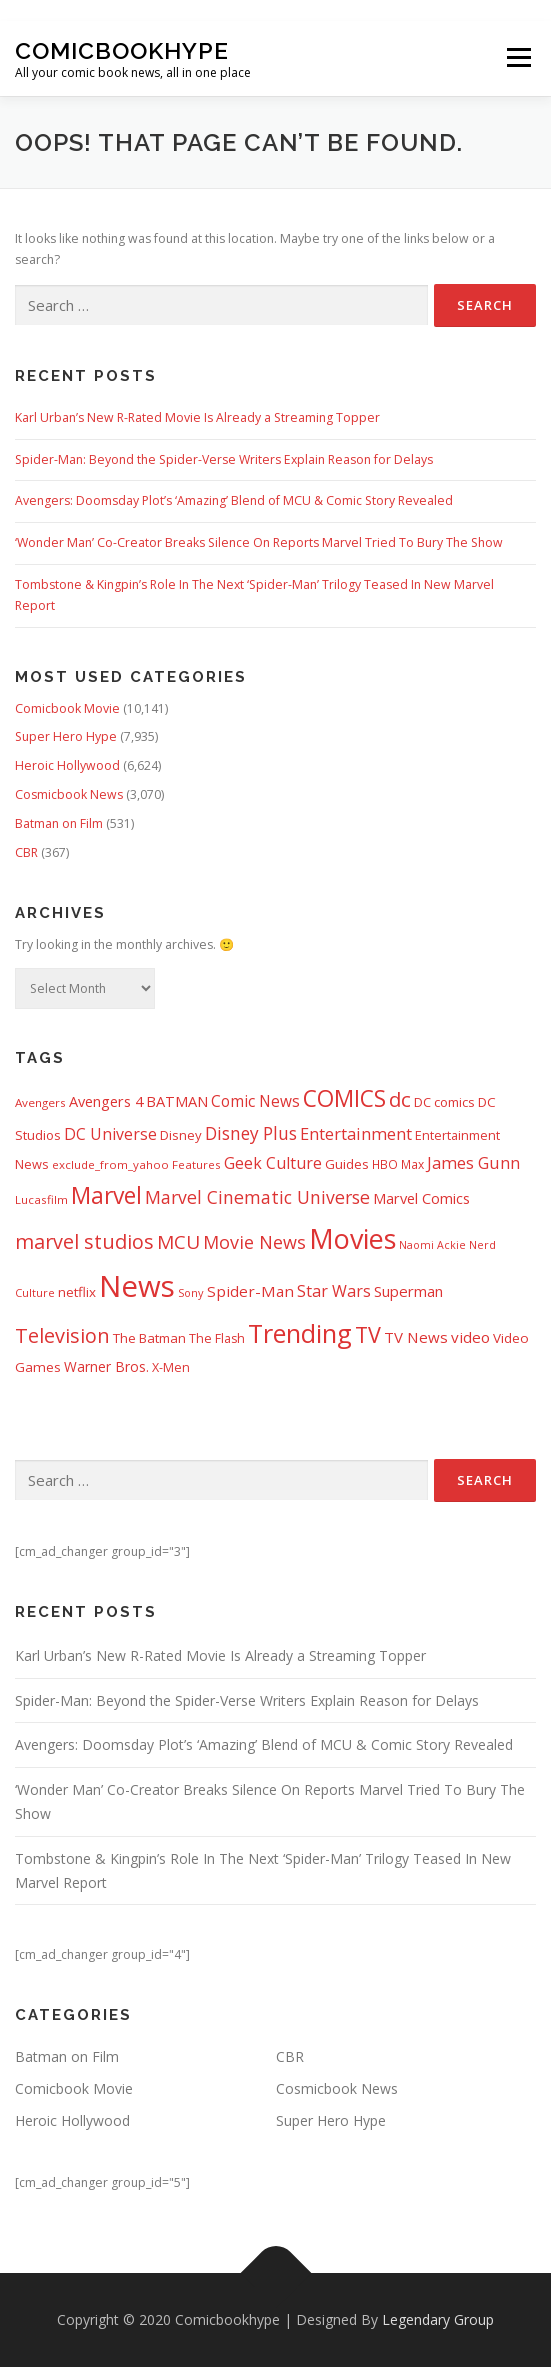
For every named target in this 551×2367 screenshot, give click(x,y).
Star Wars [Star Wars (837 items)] (334, 1291)
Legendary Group (438, 2319)
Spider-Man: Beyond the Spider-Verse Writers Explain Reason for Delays (224, 459)
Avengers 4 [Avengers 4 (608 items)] (106, 1101)
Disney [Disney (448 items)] (181, 1135)
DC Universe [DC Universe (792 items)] (110, 1134)
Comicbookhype (122, 50)
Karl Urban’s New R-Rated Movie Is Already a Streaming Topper (197, 417)
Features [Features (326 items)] (196, 1164)
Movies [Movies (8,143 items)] (352, 1238)
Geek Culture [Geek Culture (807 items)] (273, 1163)
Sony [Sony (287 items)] (191, 1292)
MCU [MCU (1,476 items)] (178, 1242)
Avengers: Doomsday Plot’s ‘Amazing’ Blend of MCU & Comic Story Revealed (234, 500)
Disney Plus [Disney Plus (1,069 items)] (251, 1133)
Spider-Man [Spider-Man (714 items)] (250, 1291)
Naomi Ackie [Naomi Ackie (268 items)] (432, 1245)
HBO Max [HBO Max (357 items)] (398, 1164)
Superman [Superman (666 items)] (408, 1291)
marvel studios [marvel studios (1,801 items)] (84, 1241)
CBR (26, 852)
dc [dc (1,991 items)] (400, 1099)
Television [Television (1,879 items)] (62, 1335)
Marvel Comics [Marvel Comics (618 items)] (421, 1198)
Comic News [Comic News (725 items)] (255, 1101)
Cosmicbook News (69, 794)
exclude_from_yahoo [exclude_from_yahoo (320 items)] (110, 1164)
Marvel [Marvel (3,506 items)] (106, 1195)
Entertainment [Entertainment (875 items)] (356, 1134)
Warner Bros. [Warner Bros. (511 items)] (106, 1366)
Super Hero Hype (66, 736)
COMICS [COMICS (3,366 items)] (344, 1098)
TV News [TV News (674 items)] (416, 1337)
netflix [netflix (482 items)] (77, 1292)
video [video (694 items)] (470, 1337)
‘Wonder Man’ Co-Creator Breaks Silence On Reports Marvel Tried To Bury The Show (259, 542)
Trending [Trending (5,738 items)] (300, 1333)
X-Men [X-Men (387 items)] (171, 1367)
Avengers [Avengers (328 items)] (40, 1102)
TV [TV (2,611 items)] (368, 1334)
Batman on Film (59, 823)
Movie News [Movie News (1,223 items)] (254, 1242)
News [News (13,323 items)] (137, 1286)
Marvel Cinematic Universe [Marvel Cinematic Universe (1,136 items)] (257, 1197)
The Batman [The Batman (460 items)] (149, 1338)
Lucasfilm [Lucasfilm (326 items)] (41, 1199)
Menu (517, 58)
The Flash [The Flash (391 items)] (217, 1338)
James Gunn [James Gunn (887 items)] (473, 1162)
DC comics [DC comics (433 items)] (444, 1102)
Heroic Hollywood (67, 765)
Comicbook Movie (67, 708)
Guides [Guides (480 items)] (347, 1164)
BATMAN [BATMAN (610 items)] (177, 1101)
